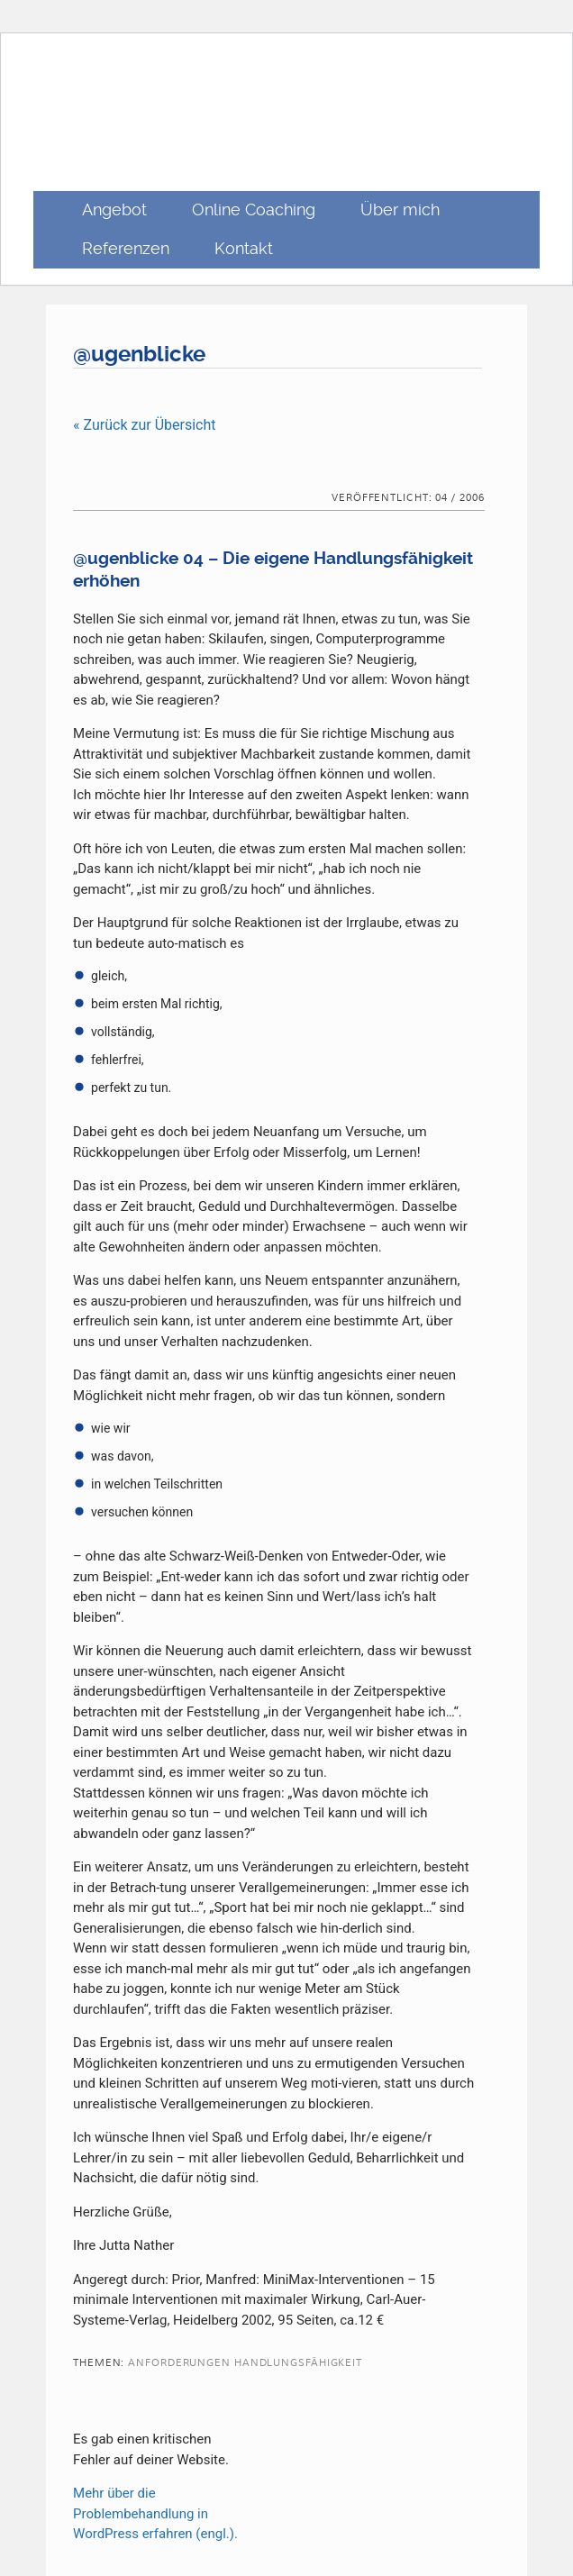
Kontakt (243, 248)
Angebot (114, 209)
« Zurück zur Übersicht (144, 424)
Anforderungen (179, 2363)
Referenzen (125, 248)
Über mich (400, 209)
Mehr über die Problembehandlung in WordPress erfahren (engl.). (155, 2513)
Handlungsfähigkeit (298, 2363)
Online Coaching (253, 209)
